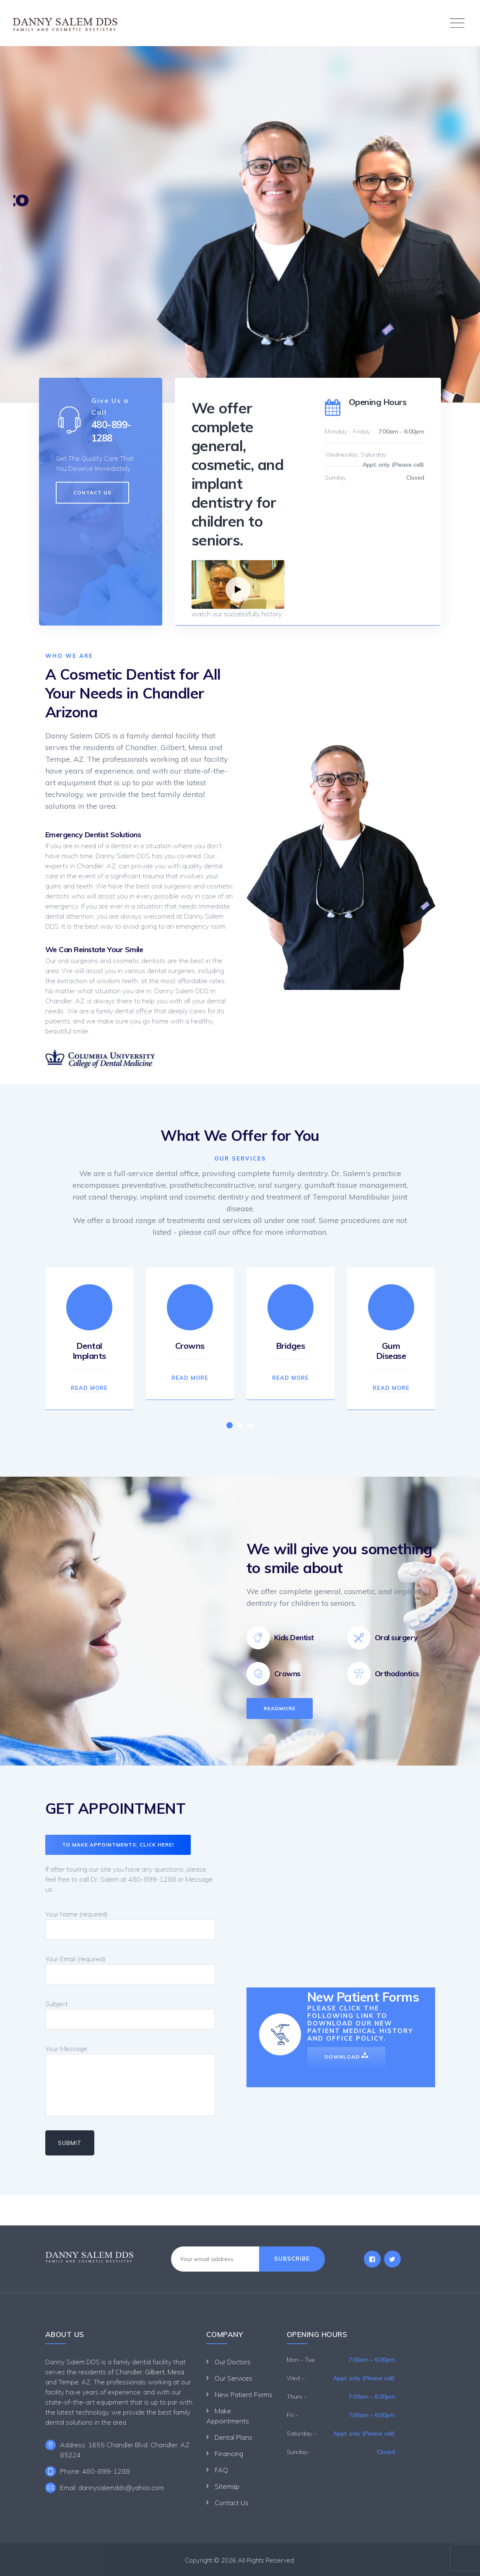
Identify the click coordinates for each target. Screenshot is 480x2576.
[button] (229, 1425)
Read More (89, 1387)
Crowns (190, 1345)
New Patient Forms (243, 2394)
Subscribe (292, 2258)
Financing (229, 2453)
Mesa (176, 2372)
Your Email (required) (130, 1970)
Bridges (290, 1345)
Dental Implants (89, 1350)
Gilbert (155, 2372)
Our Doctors (233, 2362)
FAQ (221, 2470)
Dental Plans (233, 2437)
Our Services (233, 2378)
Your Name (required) (130, 1925)
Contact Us (232, 2502)
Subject (130, 2015)
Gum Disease (391, 1350)
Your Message (130, 2080)
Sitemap (227, 2486)
